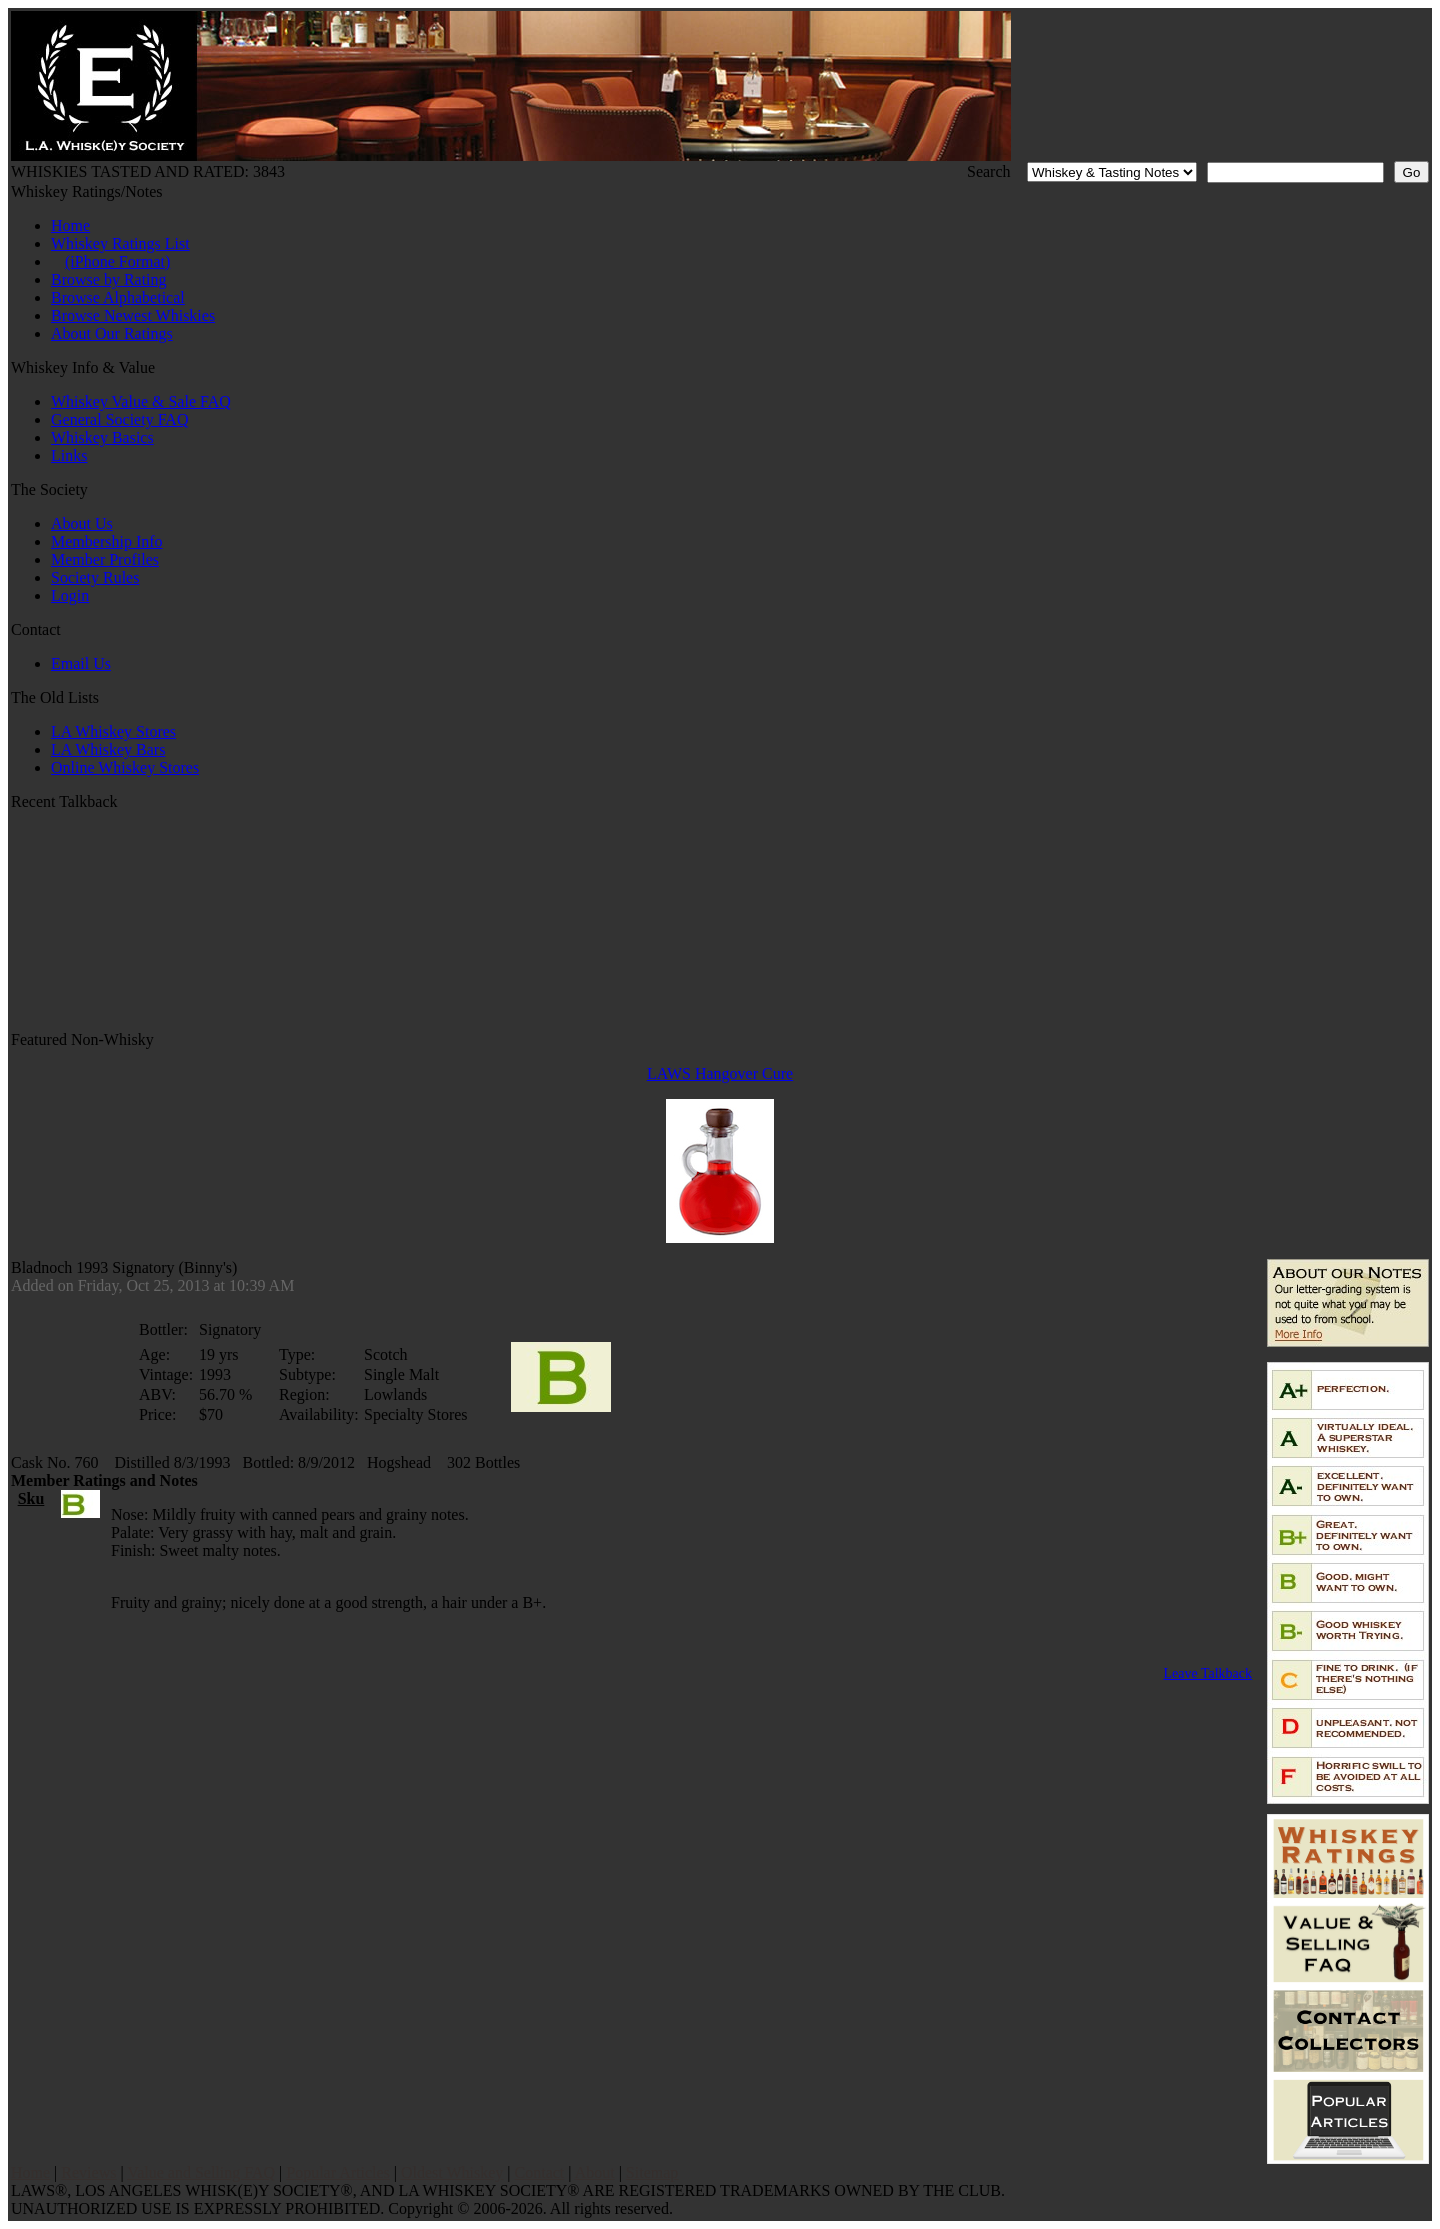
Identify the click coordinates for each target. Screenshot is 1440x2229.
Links (69, 455)
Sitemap (652, 2172)
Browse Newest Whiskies (133, 315)
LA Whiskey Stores (113, 731)
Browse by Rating (109, 279)
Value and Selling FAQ (201, 2172)
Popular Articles (338, 2172)
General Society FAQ (119, 419)
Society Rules (95, 577)
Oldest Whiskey (452, 2172)
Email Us (81, 663)
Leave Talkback (1207, 1673)
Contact (540, 2172)
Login (70, 595)
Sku (31, 1498)
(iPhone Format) (117, 261)
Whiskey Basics (102, 437)
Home (70, 225)
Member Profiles (105, 559)
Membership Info (107, 541)
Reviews (88, 2172)
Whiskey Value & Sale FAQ (141, 401)
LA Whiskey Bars (108, 749)
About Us (82, 523)
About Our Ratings (112, 333)
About (595, 2172)
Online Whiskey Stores (125, 767)
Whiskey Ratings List (120, 243)
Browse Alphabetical (118, 297)
